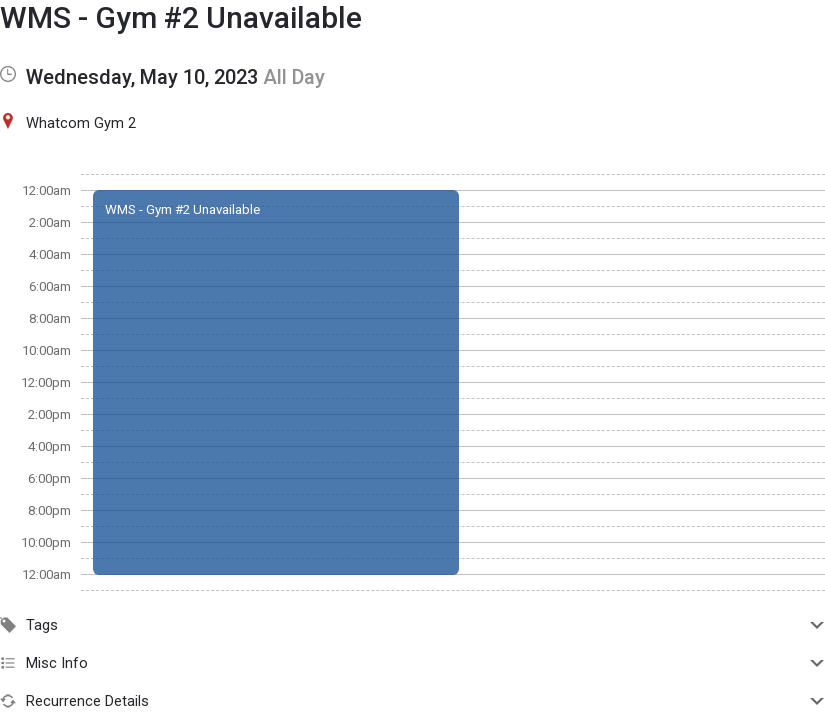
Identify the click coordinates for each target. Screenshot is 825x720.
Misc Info (412, 663)
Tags (412, 625)
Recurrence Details (412, 701)
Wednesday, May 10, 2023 (142, 77)
